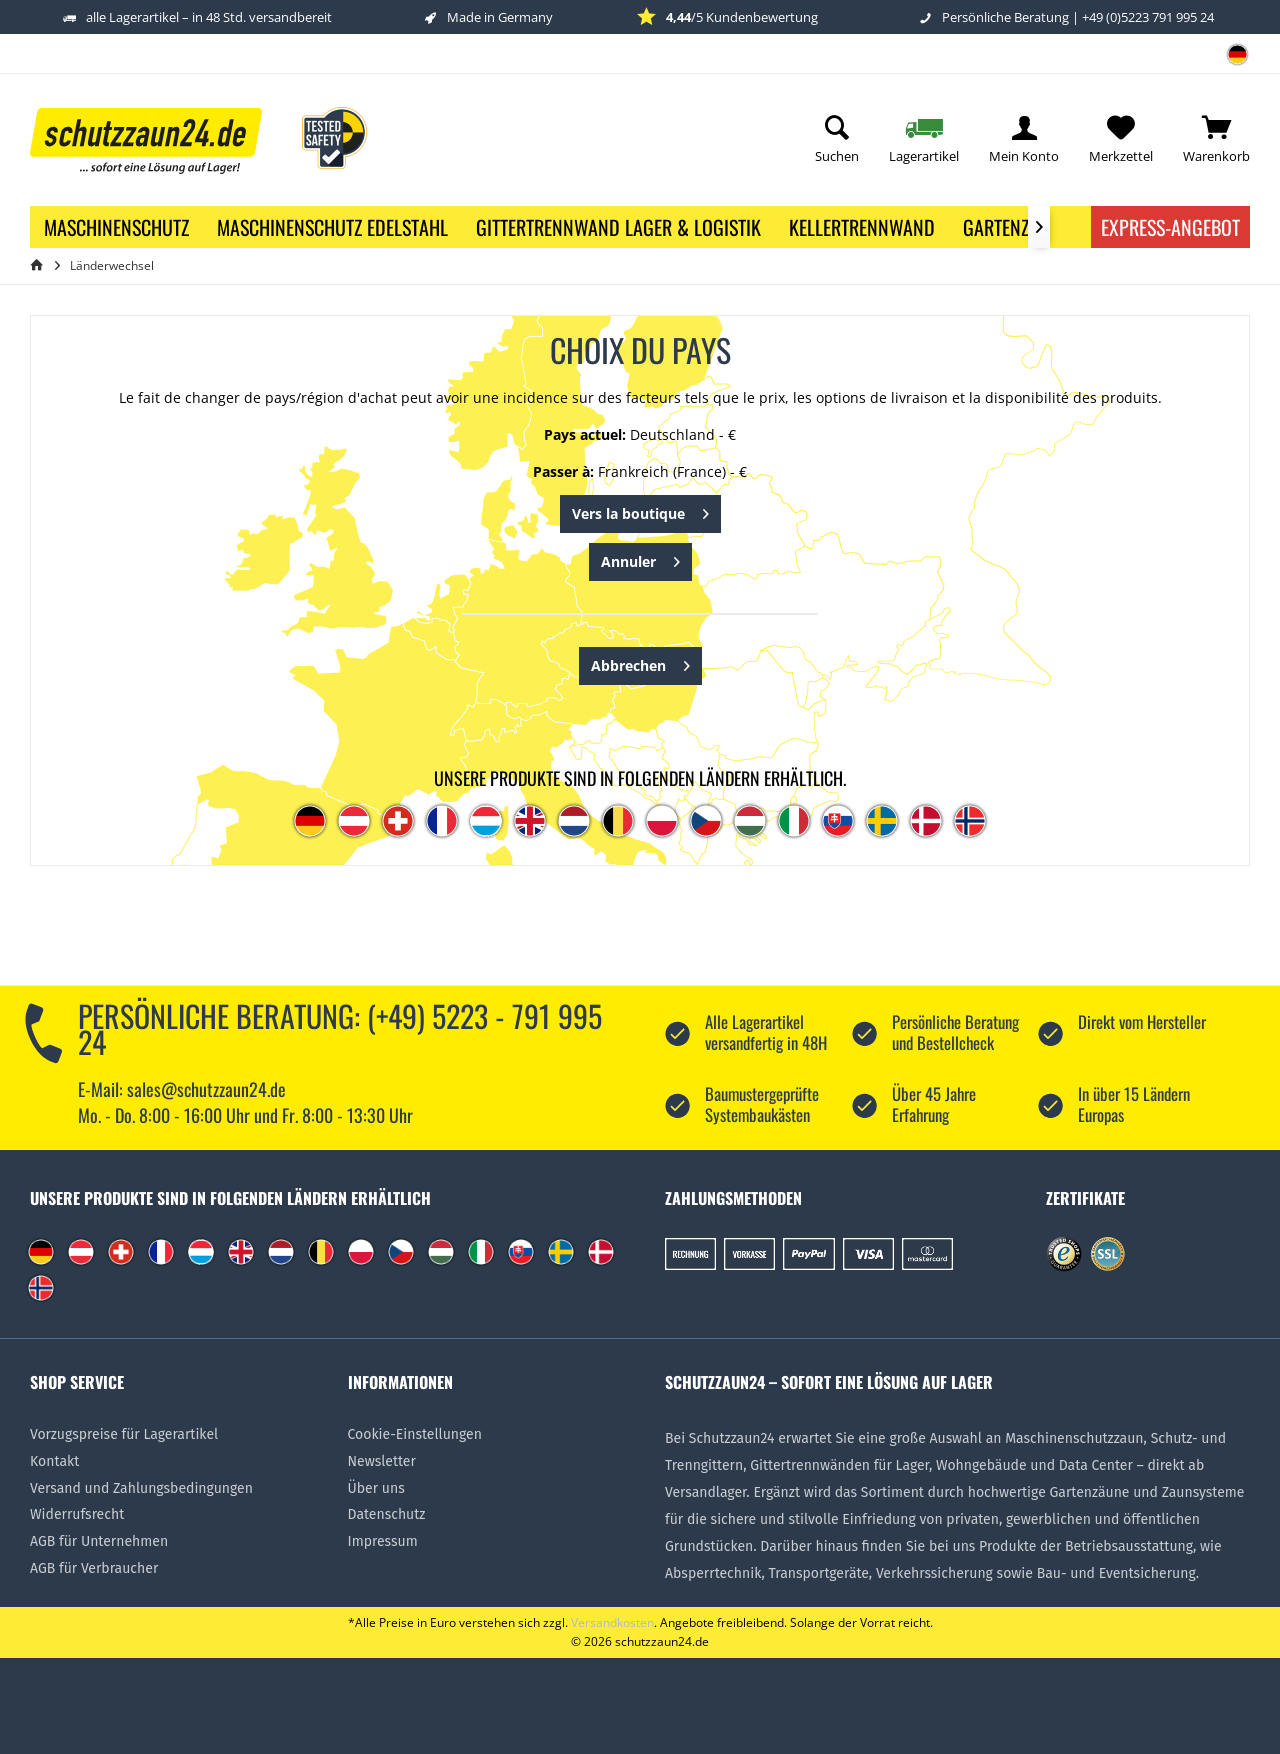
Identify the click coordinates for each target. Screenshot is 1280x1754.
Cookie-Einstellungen (415, 1434)
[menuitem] (1230, 61)
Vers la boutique (640, 510)
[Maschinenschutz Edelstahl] (332, 227)
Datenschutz (387, 1514)
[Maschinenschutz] (116, 227)
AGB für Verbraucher (94, 1568)
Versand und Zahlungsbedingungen (141, 1488)
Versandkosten (612, 1622)
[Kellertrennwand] (862, 227)
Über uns (376, 1488)
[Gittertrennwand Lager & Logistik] (618, 227)
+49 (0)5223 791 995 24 (1148, 17)
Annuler (640, 558)
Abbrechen (640, 662)
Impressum (383, 1541)
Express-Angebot (1170, 227)
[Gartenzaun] (1012, 227)
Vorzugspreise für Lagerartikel (124, 1434)
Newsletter (382, 1461)
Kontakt (54, 1461)
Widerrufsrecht (77, 1514)
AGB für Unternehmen (99, 1541)
